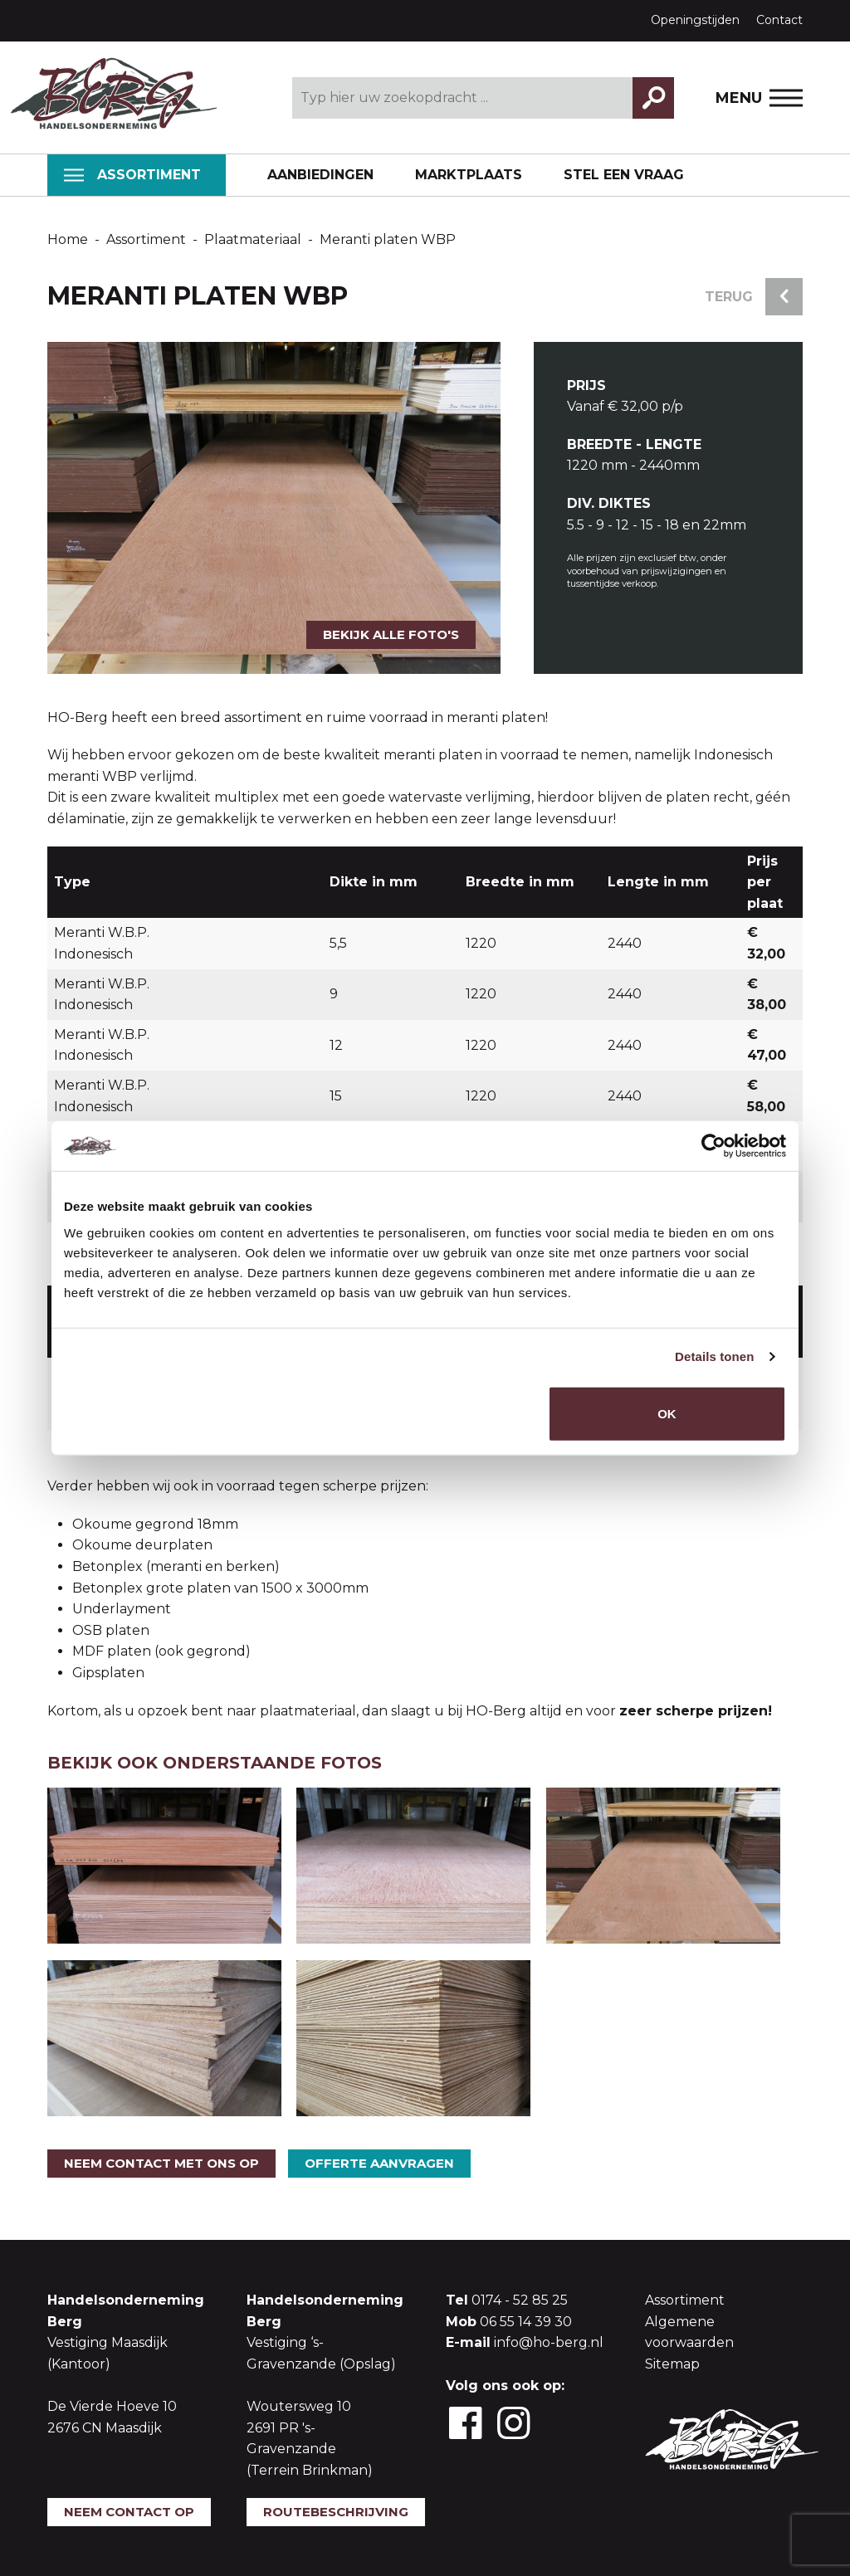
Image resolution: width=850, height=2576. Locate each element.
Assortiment (132, 175)
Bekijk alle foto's (391, 634)
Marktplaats (468, 175)
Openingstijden (695, 19)
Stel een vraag (624, 175)
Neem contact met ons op (161, 2163)
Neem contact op (129, 2512)
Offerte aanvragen (379, 2163)
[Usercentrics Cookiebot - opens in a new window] (713, 1146)
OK (667, 1413)
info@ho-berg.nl (548, 2342)
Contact (779, 19)
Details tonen (714, 1356)
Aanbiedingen (320, 175)
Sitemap (672, 2364)
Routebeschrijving (335, 2512)
